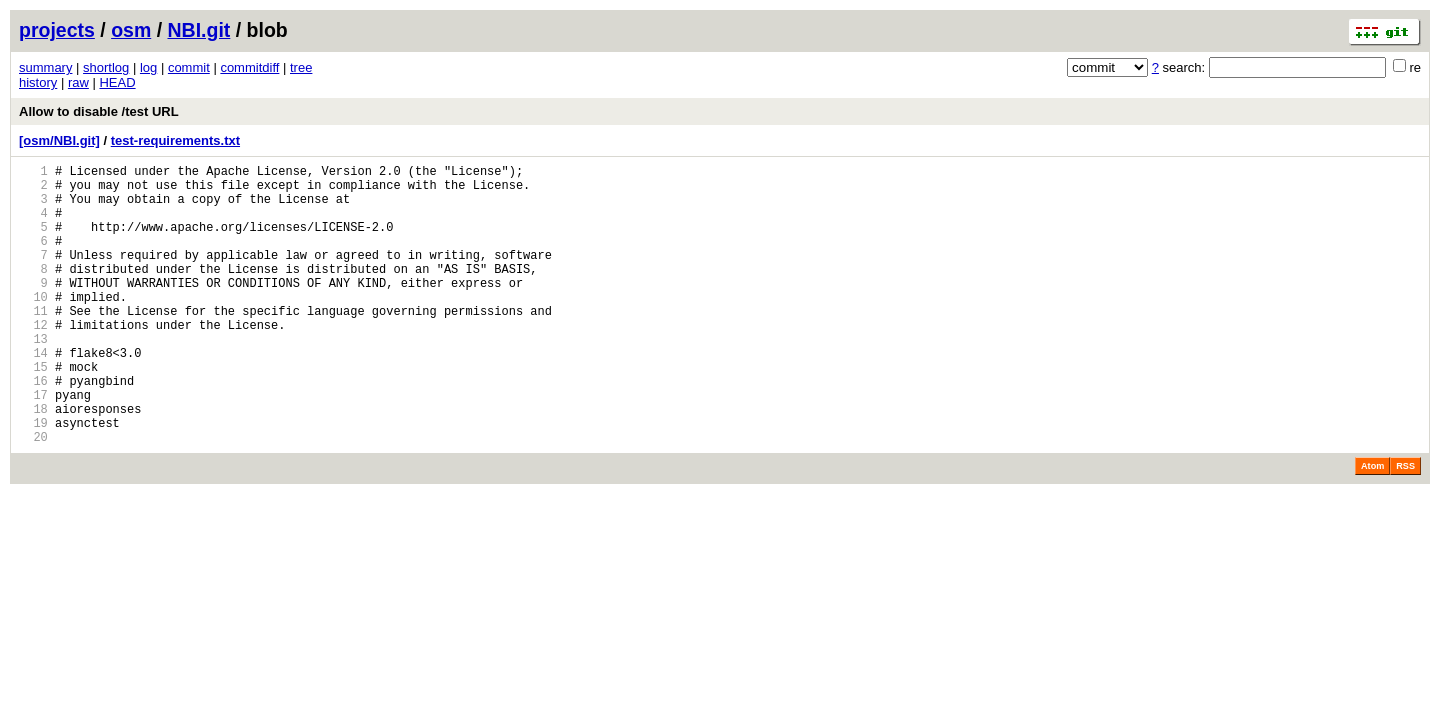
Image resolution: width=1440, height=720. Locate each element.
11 (33, 343)
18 (33, 462)
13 (33, 377)
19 (33, 479)
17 (33, 445)
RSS (1405, 526)
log (148, 67)
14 (33, 394)
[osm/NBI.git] (59, 140)
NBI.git (199, 30)
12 (33, 360)
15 (33, 411)
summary (45, 67)
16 (33, 428)
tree (301, 67)
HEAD (117, 82)
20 (33, 496)
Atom (1372, 526)
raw (78, 82)
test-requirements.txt (175, 140)
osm (131, 30)
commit (189, 67)
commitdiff (249, 67)
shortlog (106, 67)
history (38, 82)
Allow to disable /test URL (99, 111)
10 (33, 326)
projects (57, 30)
